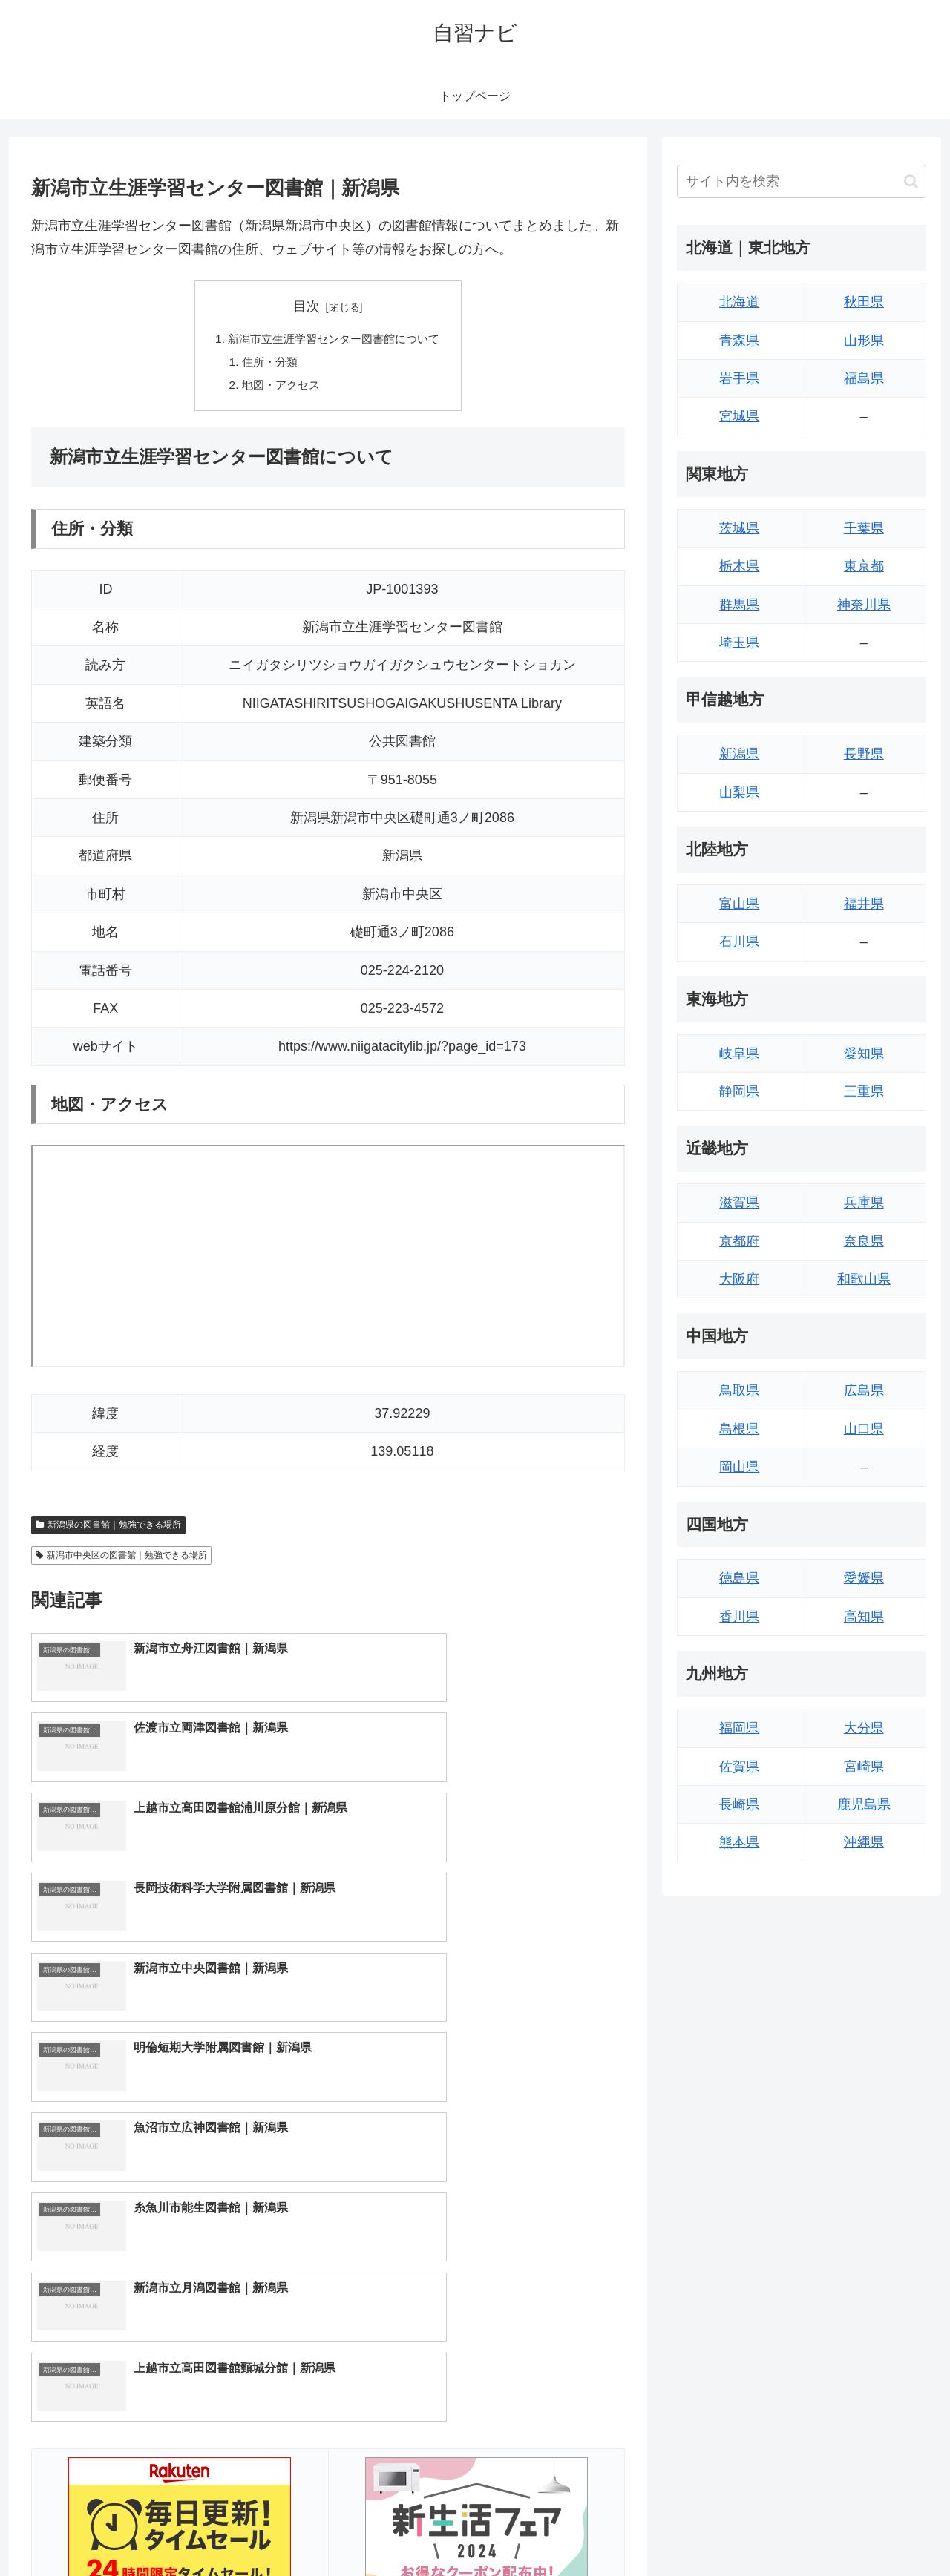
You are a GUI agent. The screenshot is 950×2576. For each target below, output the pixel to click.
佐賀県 (739, 1766)
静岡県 (739, 1091)
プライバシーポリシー (875, 2530)
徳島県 (739, 1578)
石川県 (739, 941)
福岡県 (739, 1728)
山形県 (864, 340)
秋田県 (864, 302)
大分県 (864, 1728)
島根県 (739, 1429)
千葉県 (864, 528)
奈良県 (864, 1241)
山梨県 (739, 792)
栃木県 (739, 566)
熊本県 (739, 1842)
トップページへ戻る (761, 2530)
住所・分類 (265, 363)
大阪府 (739, 1279)
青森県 (739, 340)
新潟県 (739, 753)
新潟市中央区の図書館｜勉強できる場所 (121, 1559)
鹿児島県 (864, 1804)
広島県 (864, 1390)
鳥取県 (739, 1390)
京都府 (739, 1241)
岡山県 (739, 1466)
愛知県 (864, 1053)
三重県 (864, 1091)
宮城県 (739, 416)
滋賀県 (739, 1202)
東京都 (864, 566)
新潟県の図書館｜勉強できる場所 (108, 1527)
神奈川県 (864, 604)
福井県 (864, 903)
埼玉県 (739, 642)
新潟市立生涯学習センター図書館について (334, 339)
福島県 (864, 378)
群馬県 (739, 604)
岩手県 (739, 378)
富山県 (739, 903)
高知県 (864, 1616)
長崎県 (739, 1804)
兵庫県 (864, 1202)
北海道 (739, 302)
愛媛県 (864, 1578)
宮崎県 (864, 1766)
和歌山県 (864, 1279)
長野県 (864, 753)
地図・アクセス (277, 388)
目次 (306, 306)
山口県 (864, 1429)
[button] (911, 181)
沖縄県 (864, 1842)
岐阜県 (739, 1053)
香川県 (739, 1616)
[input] (801, 181)
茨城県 (739, 528)
